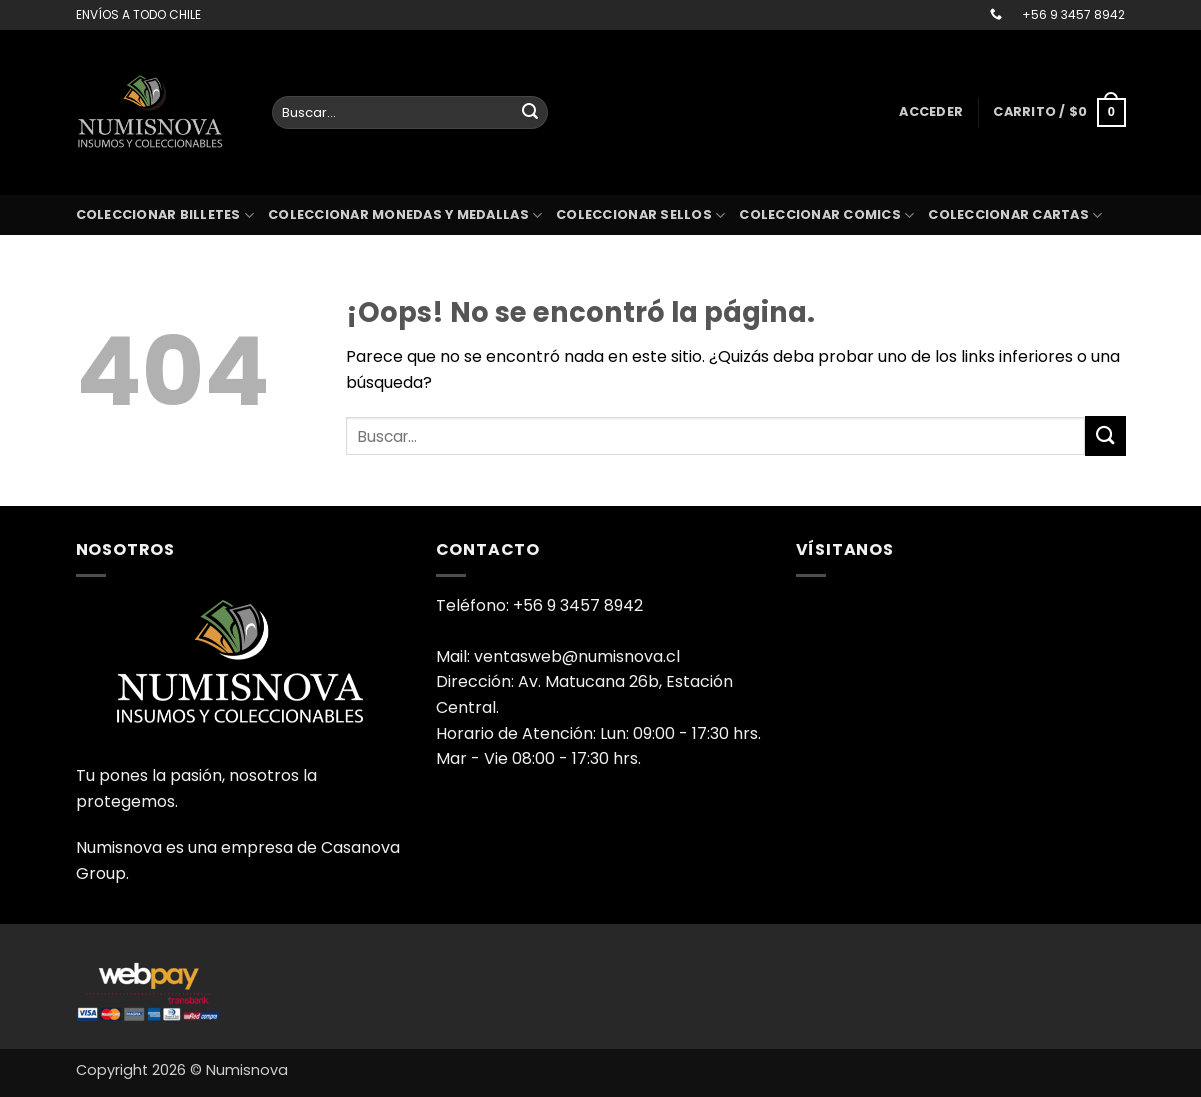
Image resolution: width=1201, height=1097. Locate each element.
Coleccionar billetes (165, 215)
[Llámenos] (996, 15)
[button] (931, 112)
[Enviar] (530, 113)
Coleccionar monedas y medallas (405, 215)
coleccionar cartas (1015, 215)
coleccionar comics (826, 215)
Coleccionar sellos (640, 215)
